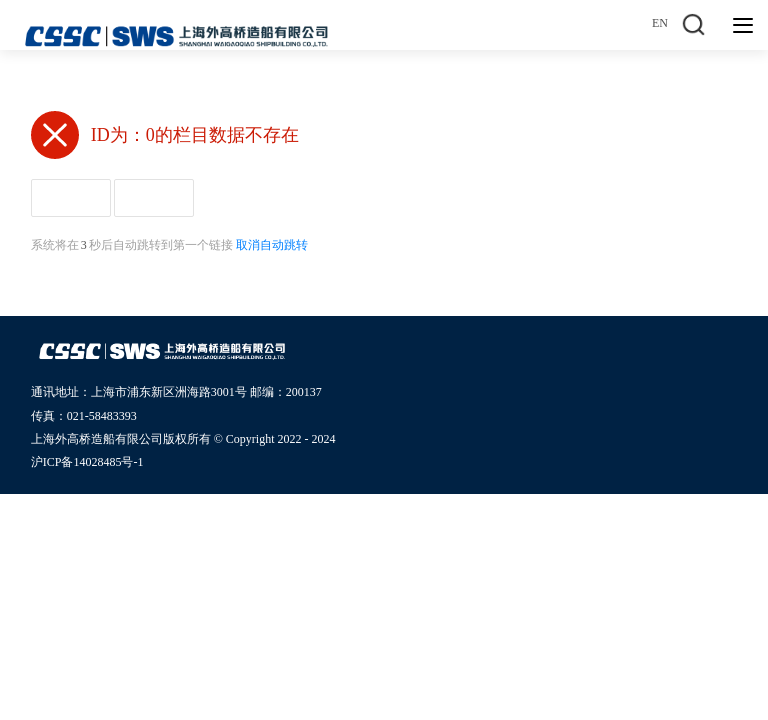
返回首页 (71, 198)
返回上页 (154, 198)
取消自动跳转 (272, 245)
